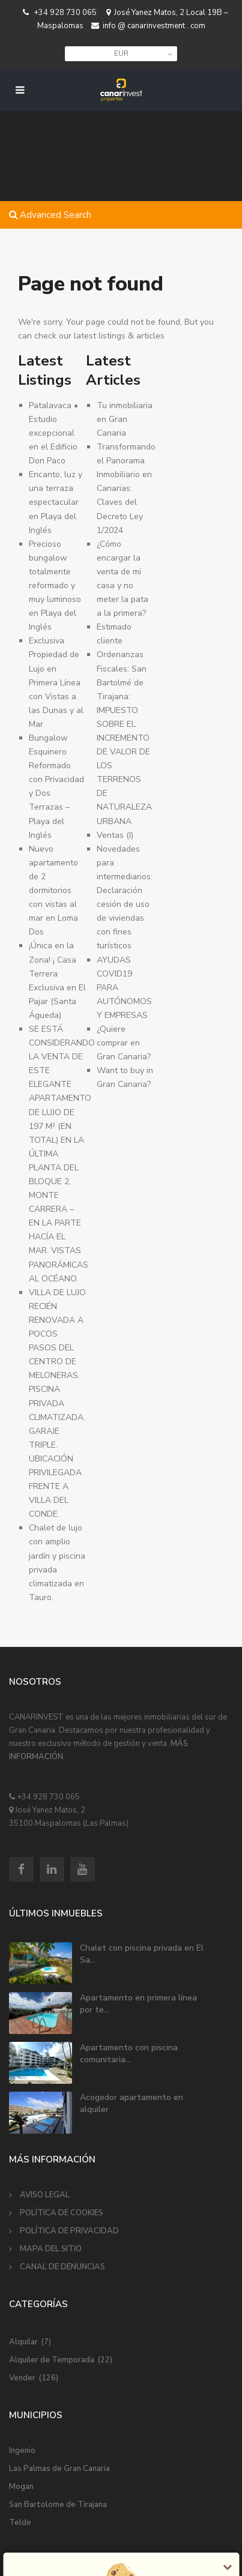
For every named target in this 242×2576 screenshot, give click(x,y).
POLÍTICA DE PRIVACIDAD (69, 2230)
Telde (20, 2522)
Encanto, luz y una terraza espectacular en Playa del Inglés (55, 502)
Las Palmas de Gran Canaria (59, 2468)
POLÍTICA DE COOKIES (61, 2212)
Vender (22, 2378)
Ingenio (22, 2450)
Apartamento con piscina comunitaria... (129, 2053)
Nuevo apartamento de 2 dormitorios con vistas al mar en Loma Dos (53, 890)
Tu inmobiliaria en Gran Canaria (125, 419)
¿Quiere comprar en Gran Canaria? (124, 1042)
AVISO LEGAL (45, 2194)
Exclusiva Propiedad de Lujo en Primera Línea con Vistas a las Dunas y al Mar (56, 682)
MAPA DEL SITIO (51, 2248)
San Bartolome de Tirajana (58, 2504)
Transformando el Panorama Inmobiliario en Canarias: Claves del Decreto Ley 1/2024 (126, 488)
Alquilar (23, 2342)
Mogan (21, 2486)
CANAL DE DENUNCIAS (62, 2267)
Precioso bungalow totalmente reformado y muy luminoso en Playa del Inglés (55, 585)
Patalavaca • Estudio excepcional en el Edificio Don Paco (53, 433)
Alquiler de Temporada (51, 2360)
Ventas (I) (115, 835)
